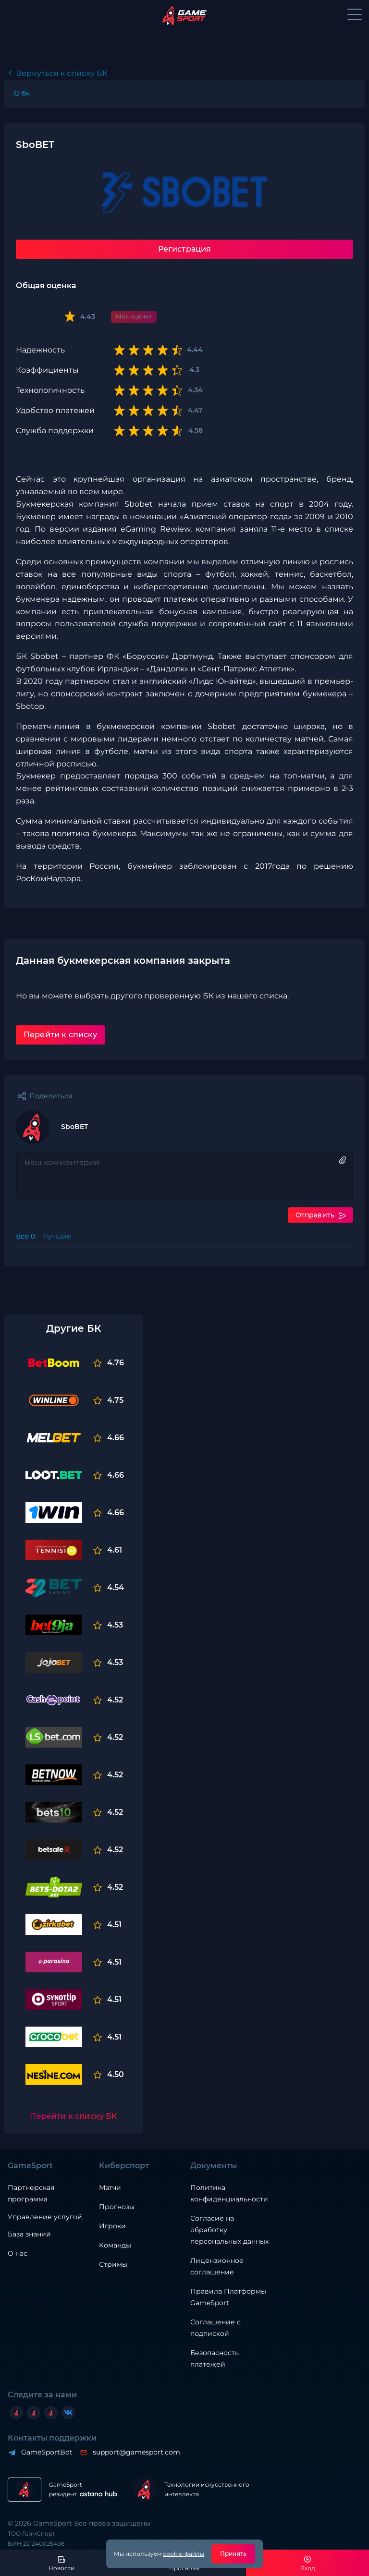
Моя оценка (134, 316)
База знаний (29, 2234)
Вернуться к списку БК (62, 73)
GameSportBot (46, 2452)
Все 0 (25, 1236)
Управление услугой (45, 2217)
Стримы (113, 2264)
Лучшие (57, 1236)
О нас (17, 2253)
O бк (22, 93)
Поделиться (50, 1096)
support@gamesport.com (136, 2452)
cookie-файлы (183, 2553)
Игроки (112, 2226)
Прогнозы (117, 2206)
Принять (233, 2553)
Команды (115, 2245)
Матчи (110, 2187)
